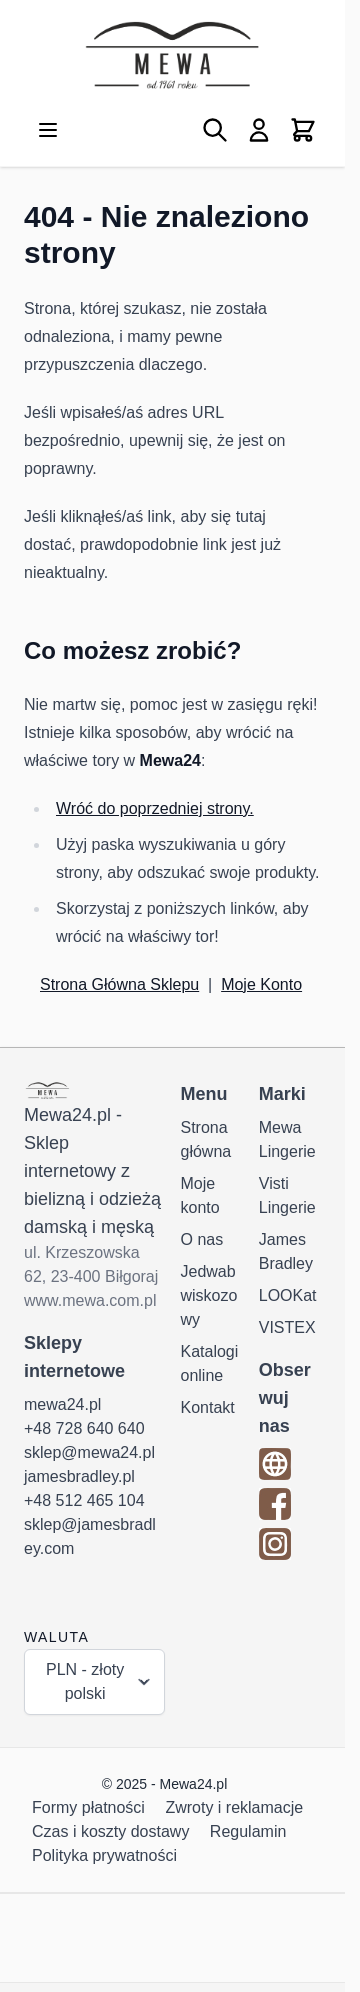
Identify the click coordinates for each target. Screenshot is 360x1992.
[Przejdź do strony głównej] (172, 55)
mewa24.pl (62, 1404)
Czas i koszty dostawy (110, 1831)
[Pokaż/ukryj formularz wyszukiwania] (215, 130)
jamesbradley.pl (79, 1476)
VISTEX (287, 1327)
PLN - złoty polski (99, 1681)
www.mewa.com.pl (90, 1300)
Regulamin (248, 1831)
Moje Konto (261, 984)
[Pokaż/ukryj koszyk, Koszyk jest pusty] (303, 130)
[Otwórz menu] (48, 130)
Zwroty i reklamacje (234, 1807)
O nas (202, 1239)
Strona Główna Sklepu (119, 984)
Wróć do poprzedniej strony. (155, 808)
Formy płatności (88, 1807)
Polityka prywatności (104, 1855)
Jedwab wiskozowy (209, 1295)
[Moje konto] (259, 130)
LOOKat (288, 1295)
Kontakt (208, 1407)
